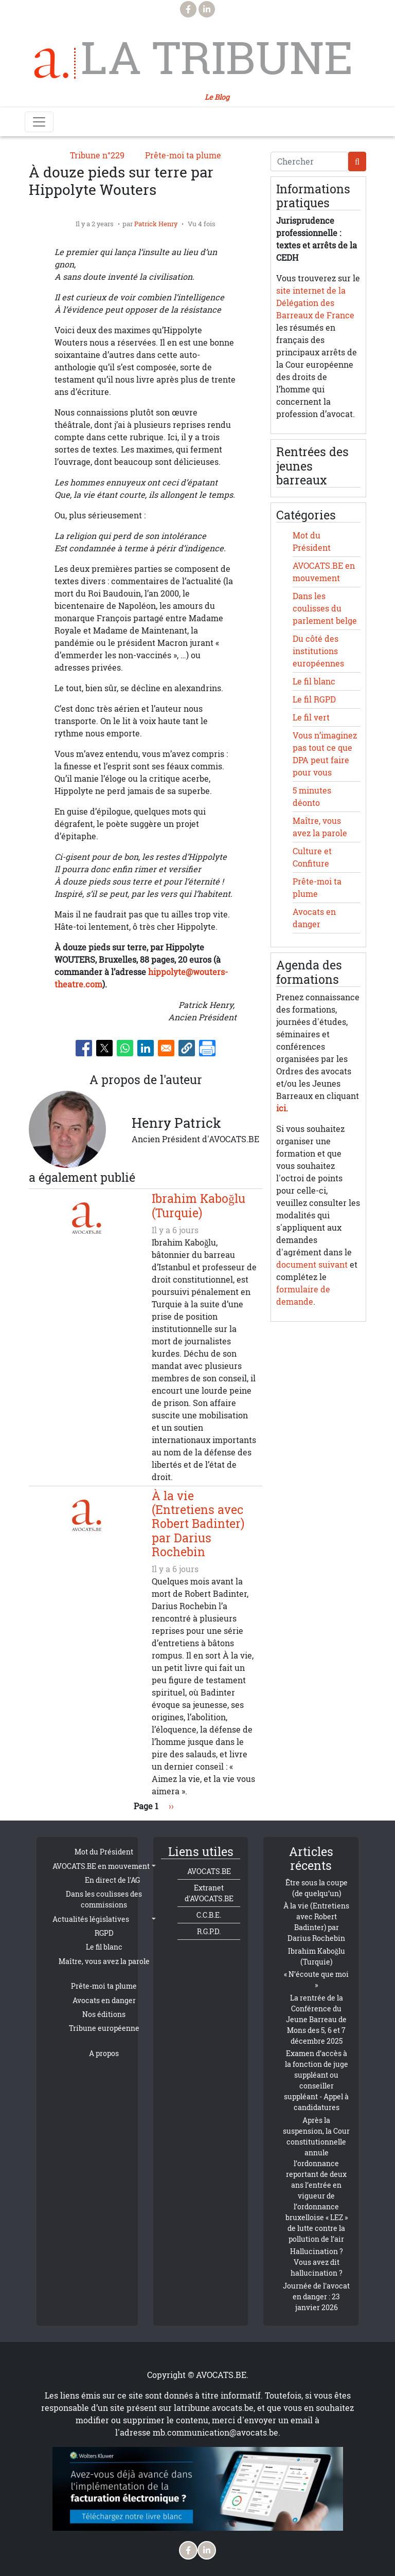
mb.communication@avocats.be (215, 2432)
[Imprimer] (207, 1048)
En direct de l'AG (112, 1880)
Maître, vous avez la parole (104, 1961)
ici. (282, 1108)
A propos (104, 2053)
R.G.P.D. (209, 1931)
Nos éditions (103, 2014)
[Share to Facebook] (84, 1048)
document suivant (312, 1264)
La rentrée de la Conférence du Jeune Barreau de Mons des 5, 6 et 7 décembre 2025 (316, 2019)
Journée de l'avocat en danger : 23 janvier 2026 (316, 2296)
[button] (186, 1048)
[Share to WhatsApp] (125, 1048)
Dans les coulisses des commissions (104, 1899)
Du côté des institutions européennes (318, 651)
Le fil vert (311, 717)
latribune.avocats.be (214, 2407)
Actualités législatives (90, 1919)
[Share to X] (104, 1048)
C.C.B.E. (208, 1915)
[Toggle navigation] (39, 122)
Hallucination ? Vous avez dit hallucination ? (316, 2262)
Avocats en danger (104, 2000)
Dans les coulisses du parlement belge (325, 608)
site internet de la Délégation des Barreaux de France (315, 303)
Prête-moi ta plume (183, 155)
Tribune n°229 (97, 155)
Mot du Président (104, 1852)
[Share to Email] (166, 1048)
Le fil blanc (314, 681)
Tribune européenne (104, 2028)
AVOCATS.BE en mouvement (101, 1866)
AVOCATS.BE (209, 1871)
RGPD (104, 1933)
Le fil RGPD (314, 699)
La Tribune (217, 57)
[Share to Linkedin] (145, 1048)
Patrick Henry (155, 223)
